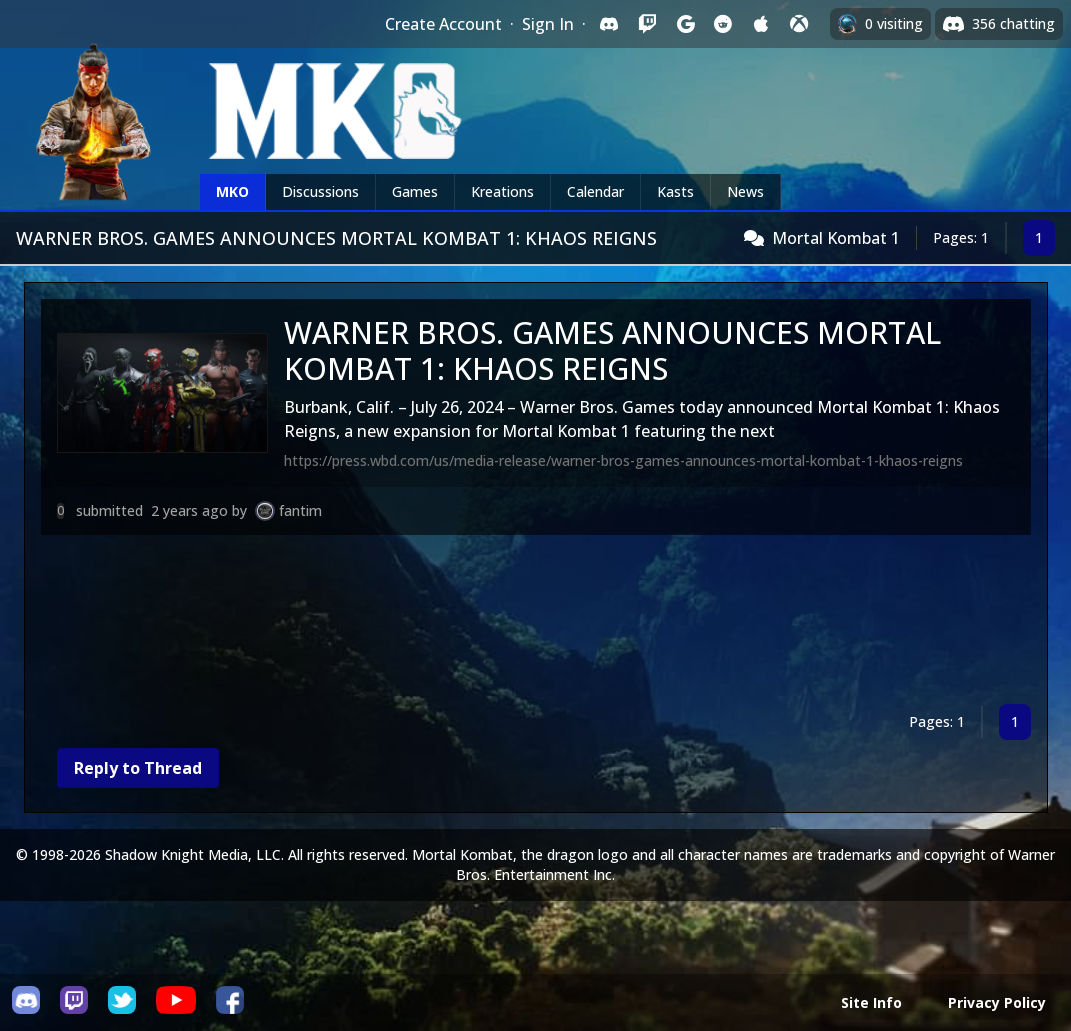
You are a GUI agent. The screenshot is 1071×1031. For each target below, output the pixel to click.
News (745, 191)
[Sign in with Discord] (609, 24)
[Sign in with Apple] (761, 24)
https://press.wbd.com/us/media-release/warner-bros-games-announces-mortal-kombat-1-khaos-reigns (623, 460)
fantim (300, 510)
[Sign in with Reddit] (723, 24)
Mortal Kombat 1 (836, 238)
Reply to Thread (138, 768)
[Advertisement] (536, 623)
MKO (232, 191)
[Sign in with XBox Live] (799, 24)
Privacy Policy (997, 1002)
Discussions (320, 191)
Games (415, 191)
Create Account (443, 24)
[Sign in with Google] (685, 24)
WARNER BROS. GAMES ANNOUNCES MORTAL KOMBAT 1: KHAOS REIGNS (612, 350)
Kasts (675, 191)
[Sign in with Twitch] (647, 24)
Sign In (548, 24)
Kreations (502, 191)
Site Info (871, 1002)
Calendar (595, 191)
